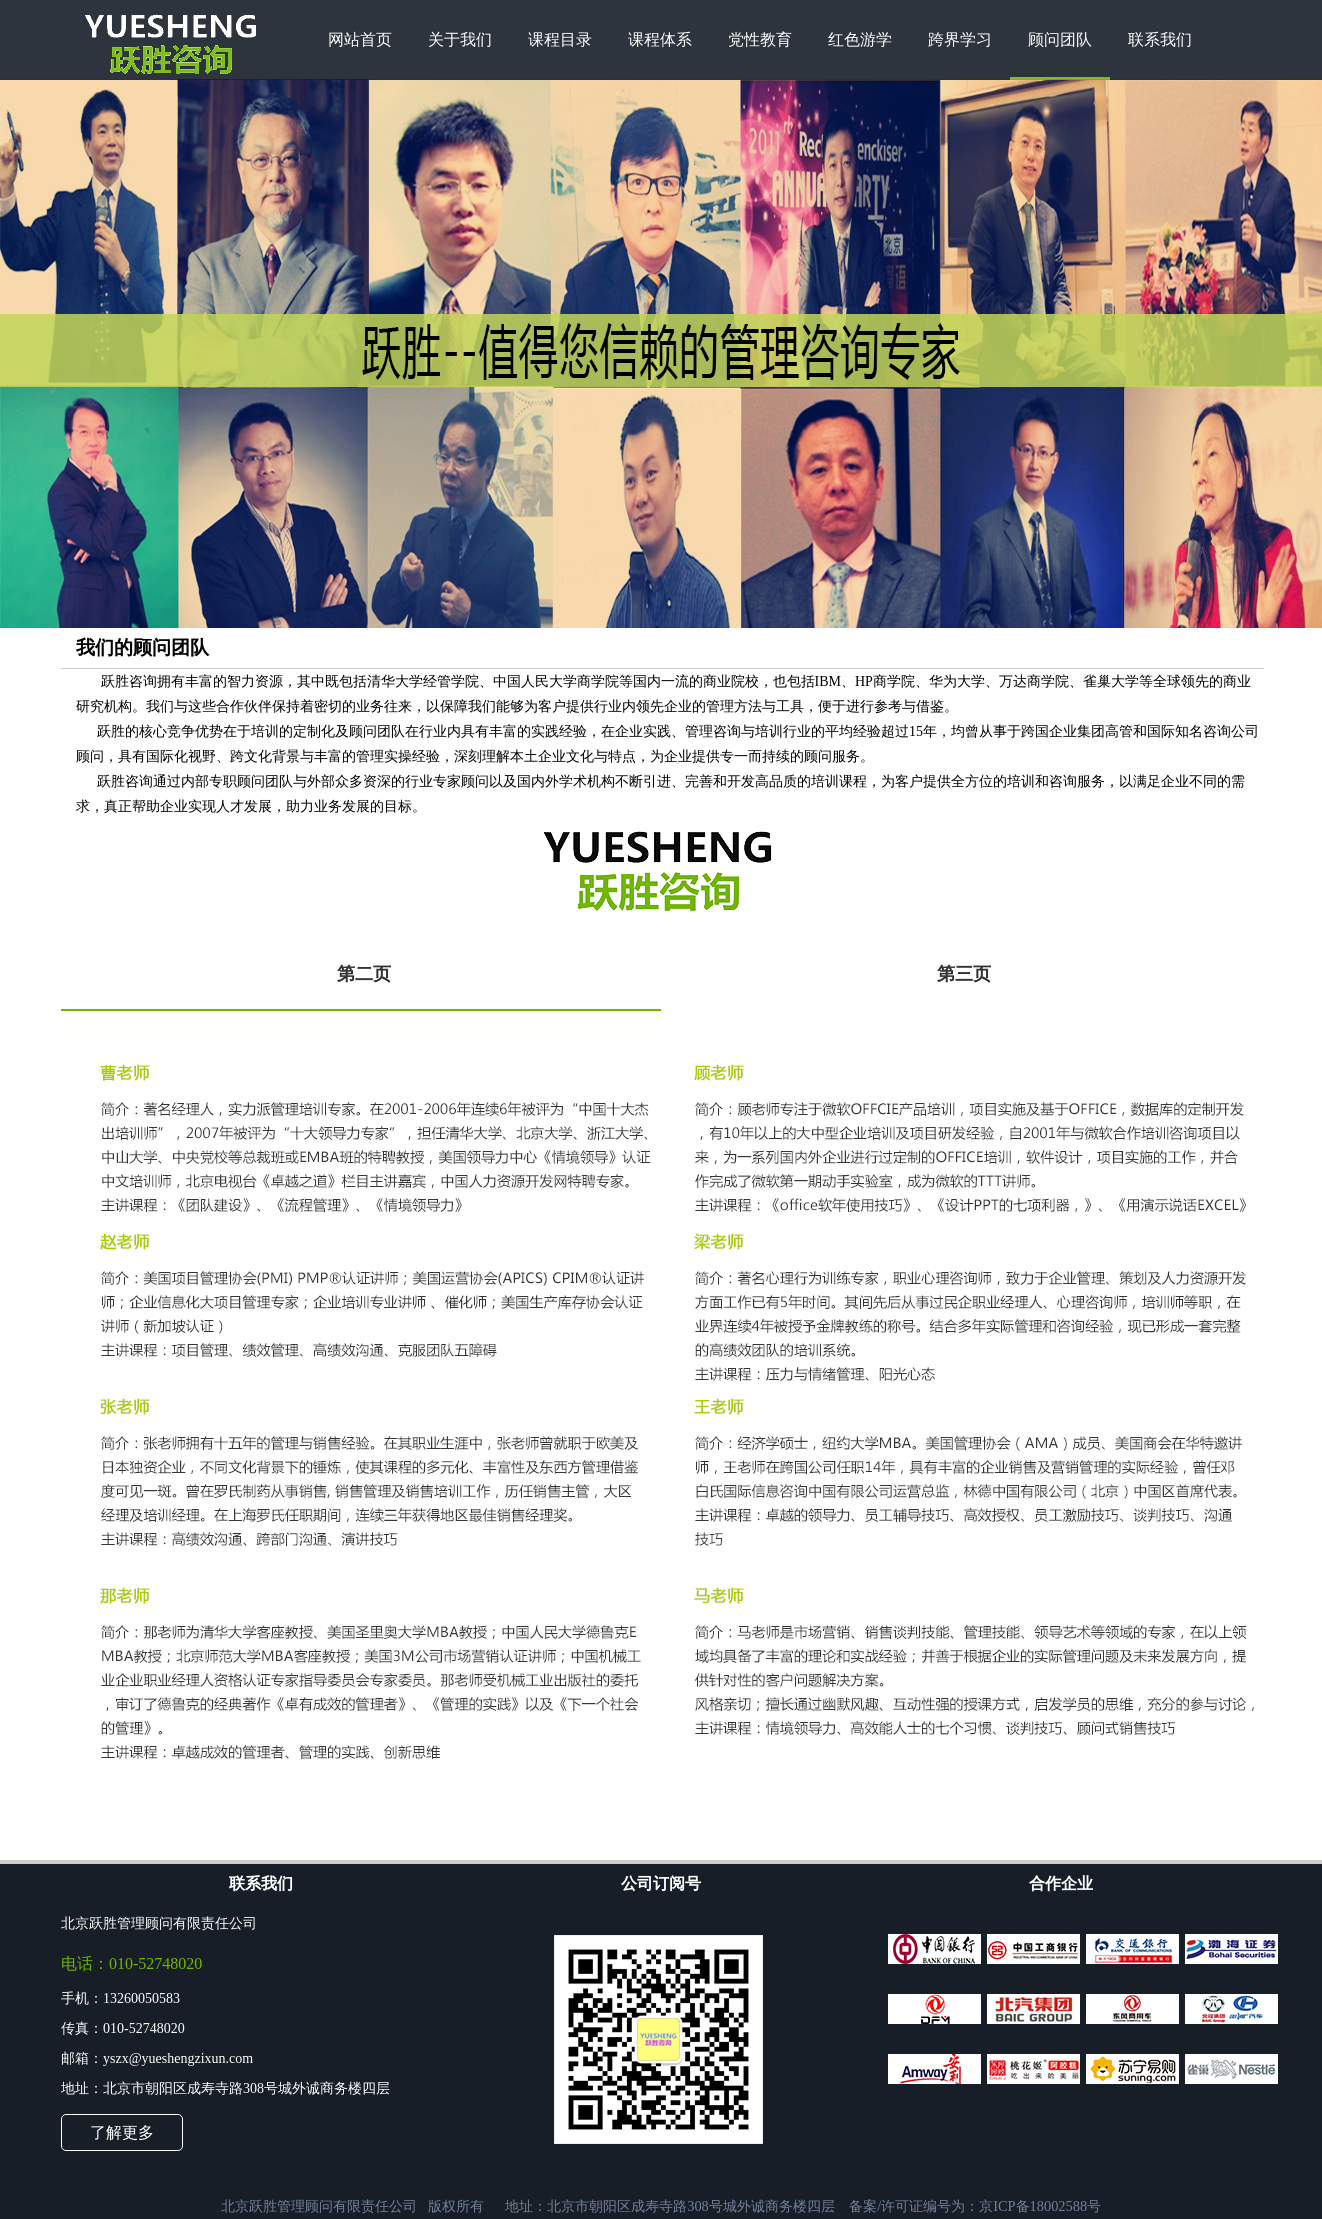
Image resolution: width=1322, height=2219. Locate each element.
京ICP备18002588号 (1040, 2206)
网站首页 (360, 39)
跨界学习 (960, 39)
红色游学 (860, 39)
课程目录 (560, 39)
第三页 (964, 974)
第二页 (364, 974)
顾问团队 (1060, 39)
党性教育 (760, 39)
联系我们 (1160, 39)
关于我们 (460, 39)
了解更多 (122, 2132)
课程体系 (660, 39)
